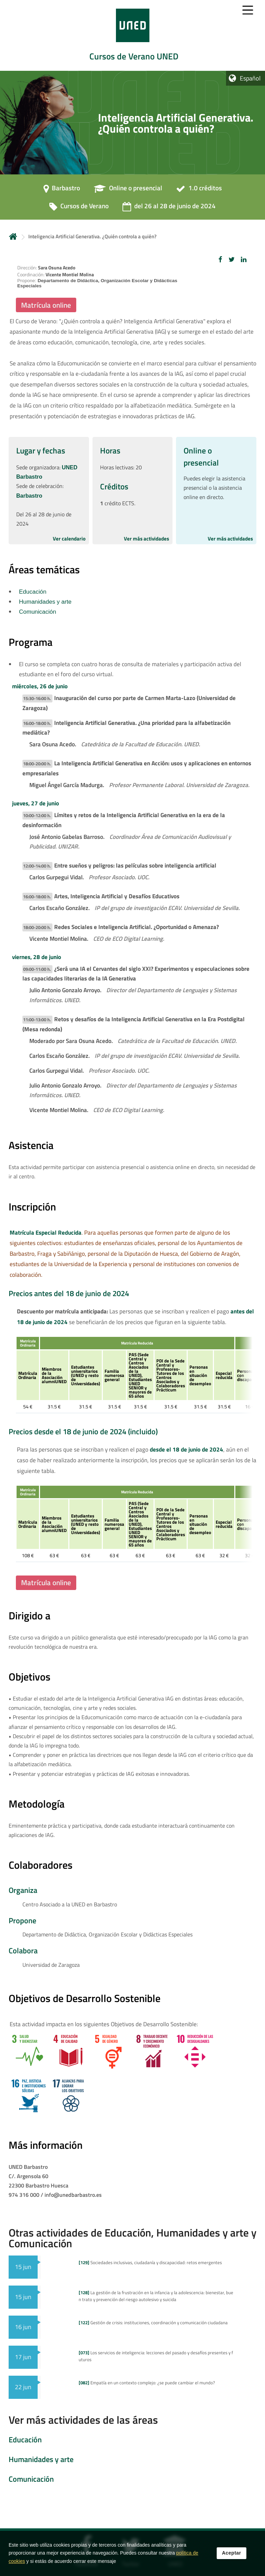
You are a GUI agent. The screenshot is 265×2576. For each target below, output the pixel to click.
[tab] (132, 35)
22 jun (23, 2387)
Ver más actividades (146, 539)
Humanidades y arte (45, 601)
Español (250, 78)
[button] (220, 259)
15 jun (23, 2266)
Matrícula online (46, 304)
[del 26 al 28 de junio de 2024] (169, 208)
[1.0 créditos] (199, 190)
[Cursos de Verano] (79, 208)
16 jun (23, 2326)
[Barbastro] (62, 190)
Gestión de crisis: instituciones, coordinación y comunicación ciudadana (153, 2322)
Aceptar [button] (231, 2553)
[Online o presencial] (128, 190)
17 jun (23, 2357)
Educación (32, 591)
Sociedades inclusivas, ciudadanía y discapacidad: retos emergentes (150, 2262)
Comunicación (37, 612)
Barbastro (29, 496)
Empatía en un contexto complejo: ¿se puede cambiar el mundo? (147, 2382)
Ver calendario (69, 539)
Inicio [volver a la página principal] (13, 236)
